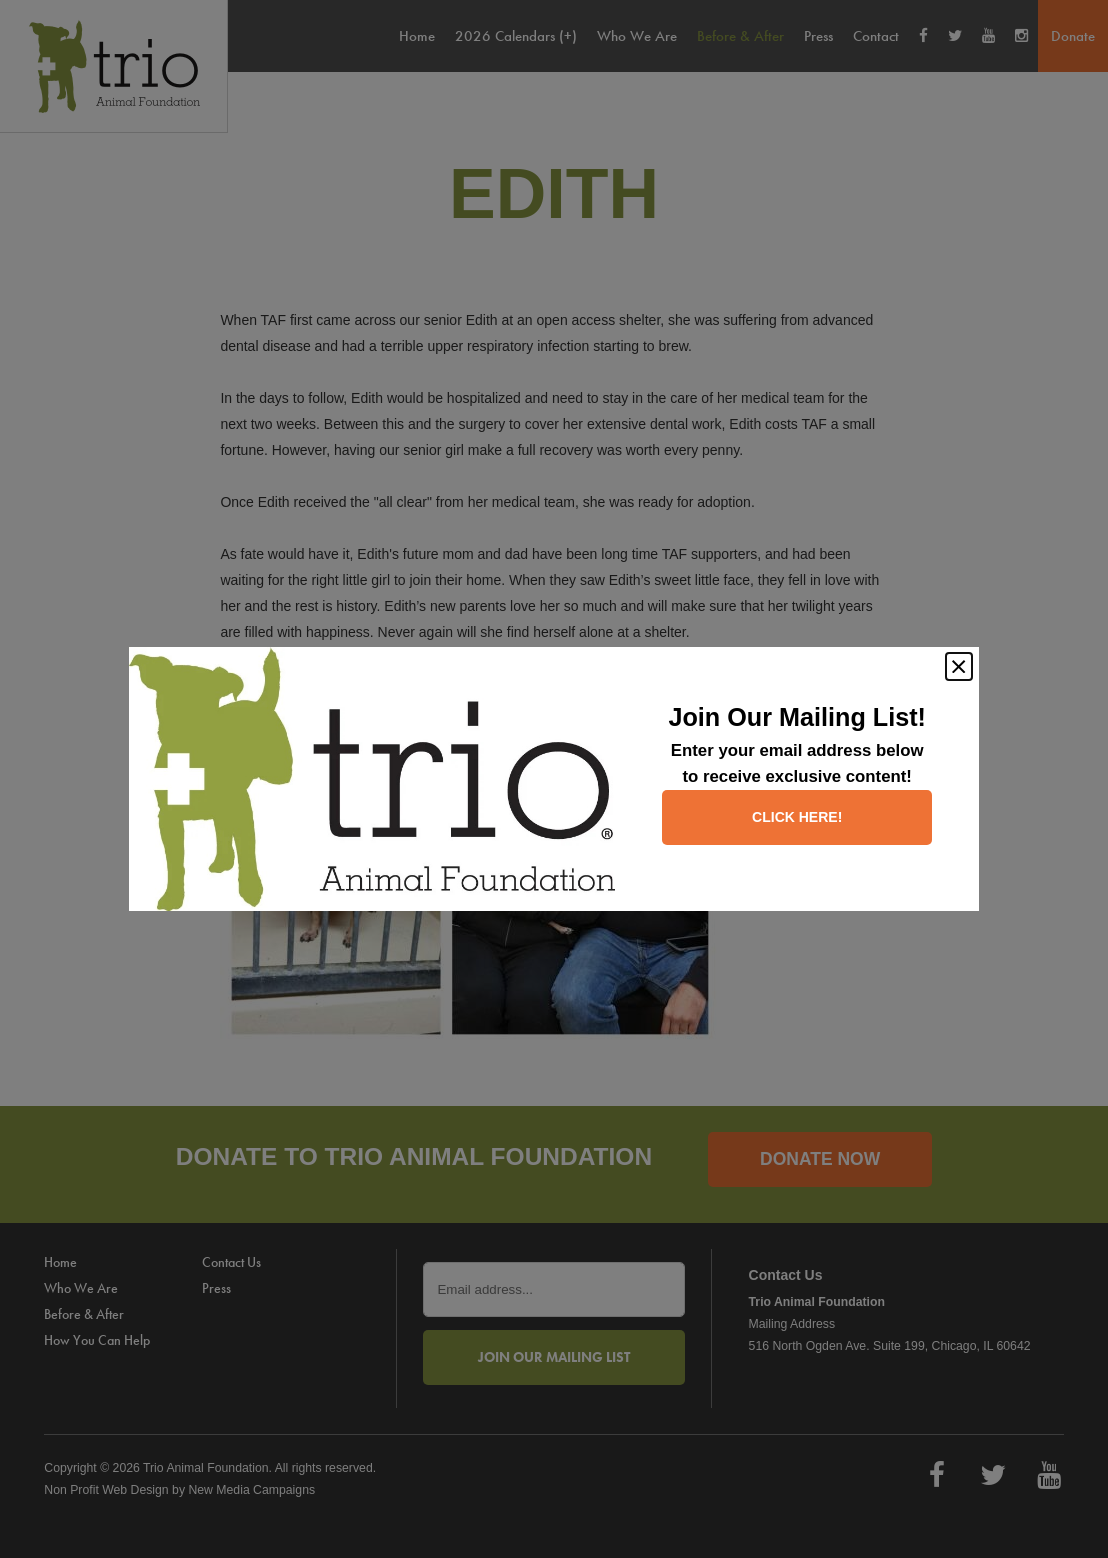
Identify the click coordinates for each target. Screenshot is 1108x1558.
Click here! (797, 817)
